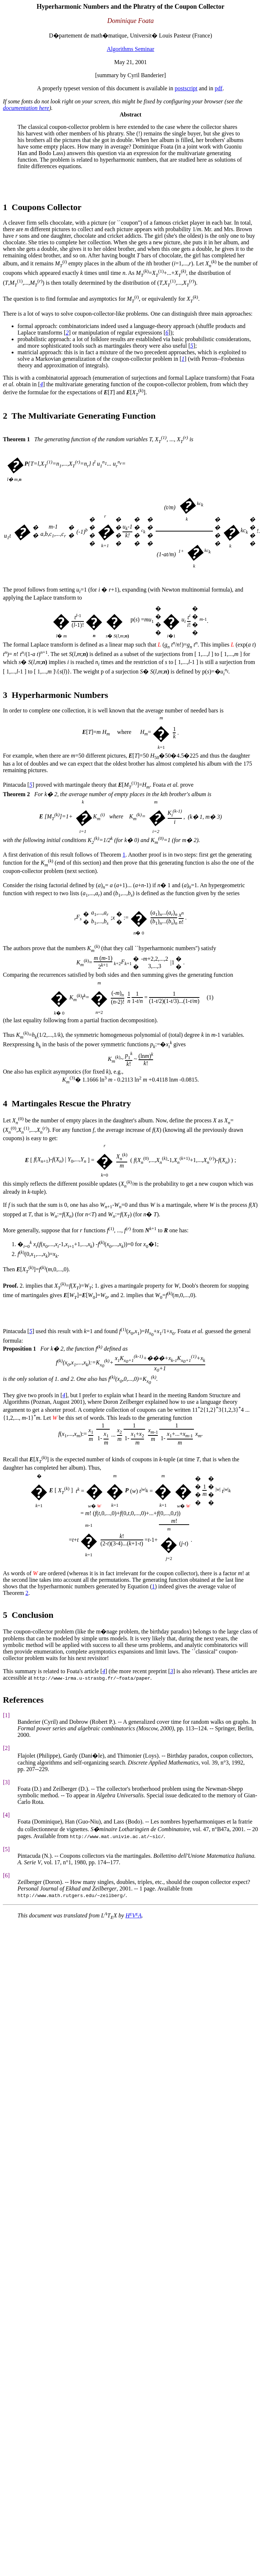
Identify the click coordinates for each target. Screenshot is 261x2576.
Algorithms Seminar (130, 49)
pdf (218, 88)
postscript (186, 88)
